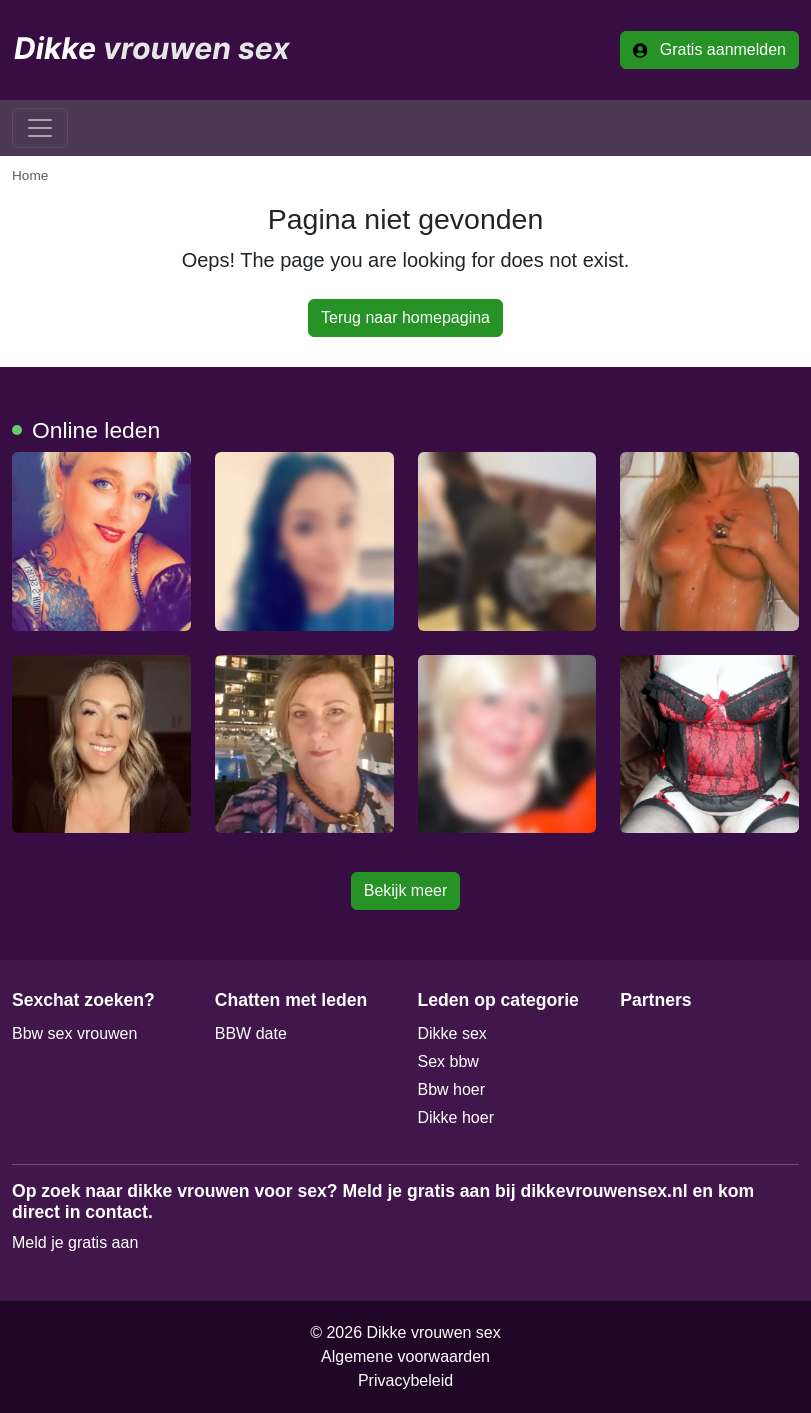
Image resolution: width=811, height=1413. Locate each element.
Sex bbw (448, 1061)
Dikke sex (452, 1033)
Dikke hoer (456, 1117)
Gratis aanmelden (709, 49)
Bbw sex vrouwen (74, 1033)
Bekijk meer (406, 890)
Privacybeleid (405, 1380)
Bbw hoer (452, 1089)
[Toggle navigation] (40, 128)
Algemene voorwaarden (405, 1356)
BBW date (251, 1033)
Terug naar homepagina (405, 317)
